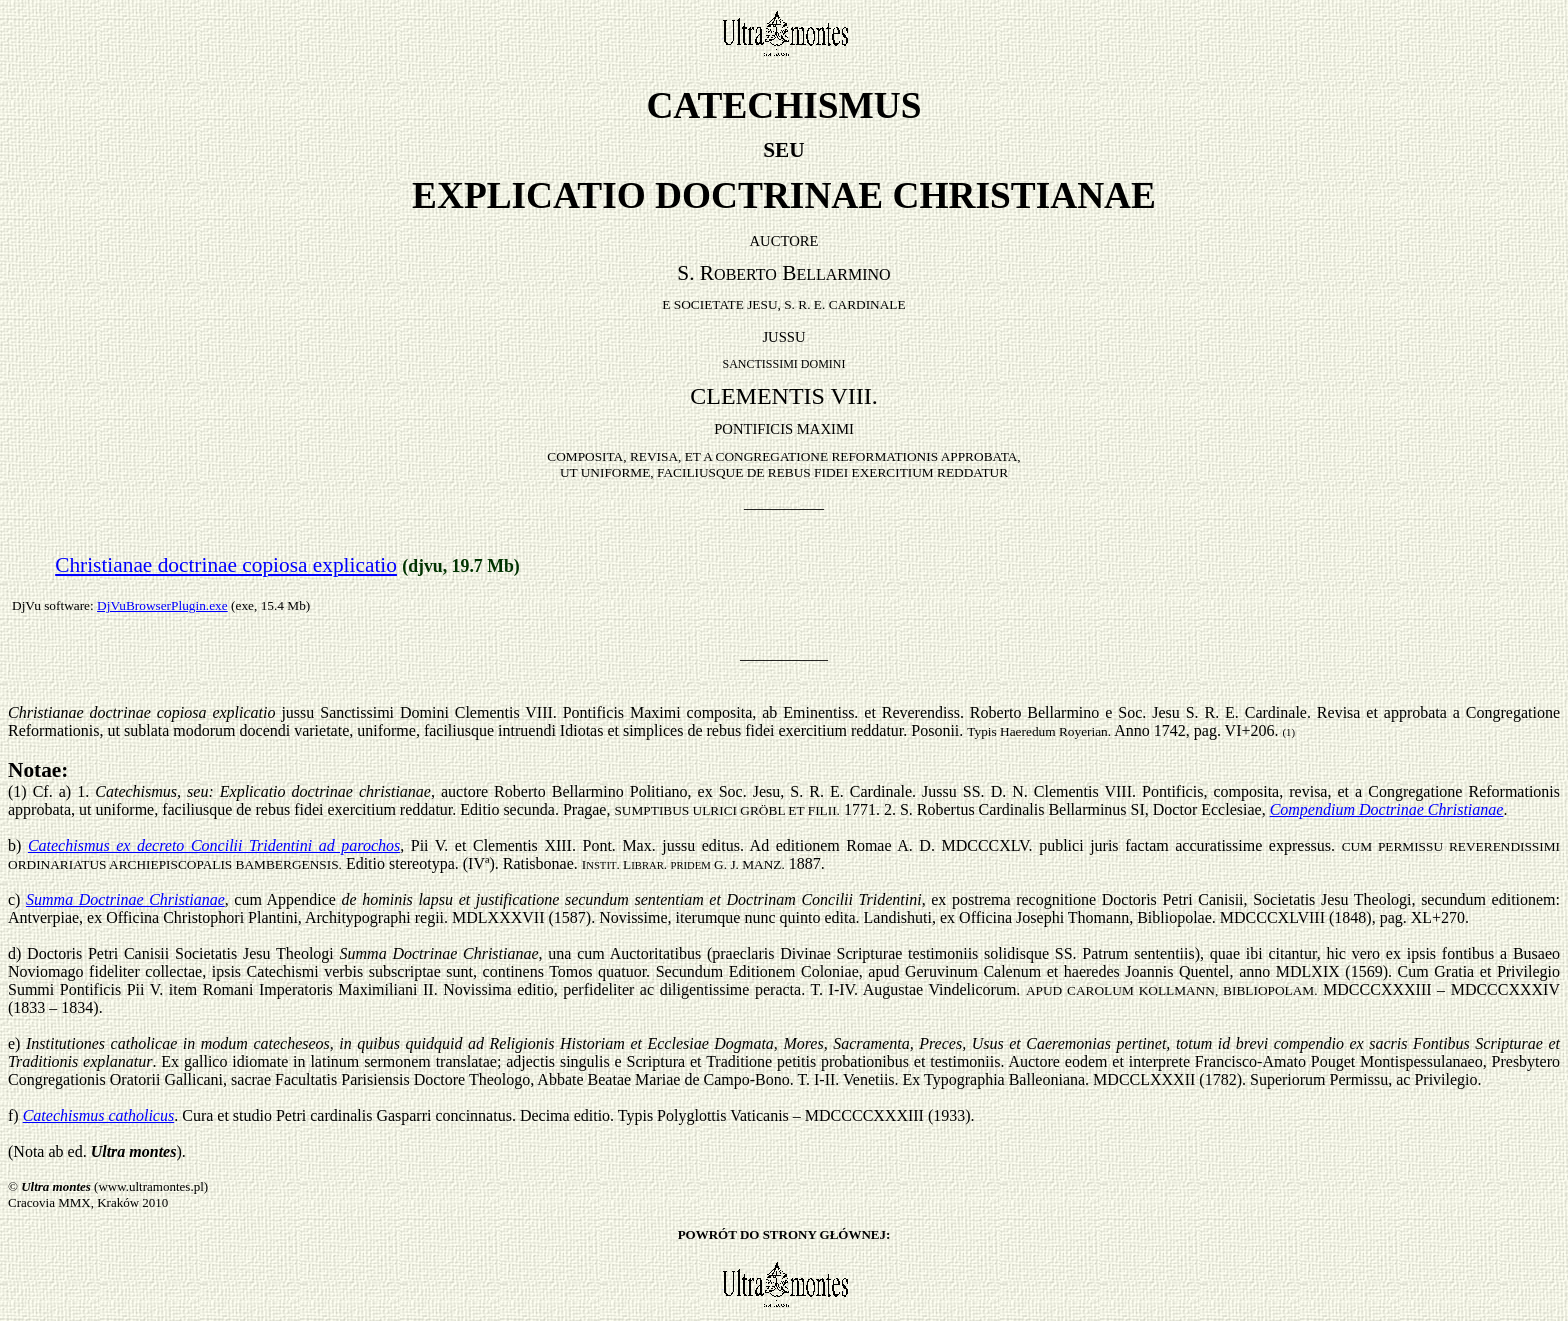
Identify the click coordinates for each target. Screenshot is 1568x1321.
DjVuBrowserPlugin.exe (162, 605)
